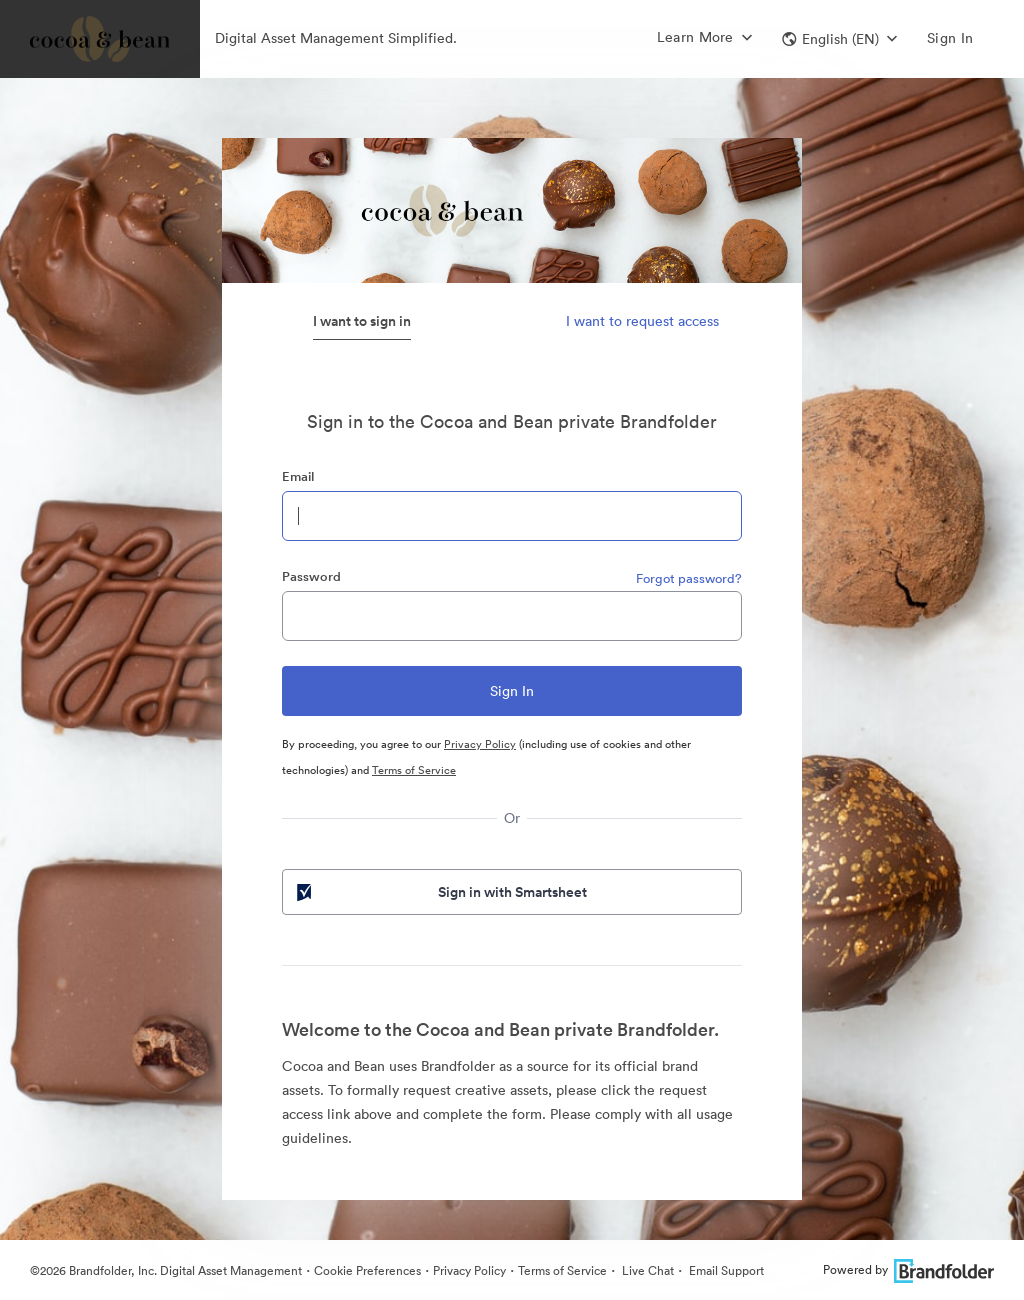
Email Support (725, 1270)
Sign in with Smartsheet (440, 892)
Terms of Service (414, 770)
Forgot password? (689, 578)
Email (298, 476)
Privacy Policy (480, 744)
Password (311, 576)
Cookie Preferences (367, 1270)
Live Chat (646, 1270)
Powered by (908, 1269)
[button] (839, 39)
